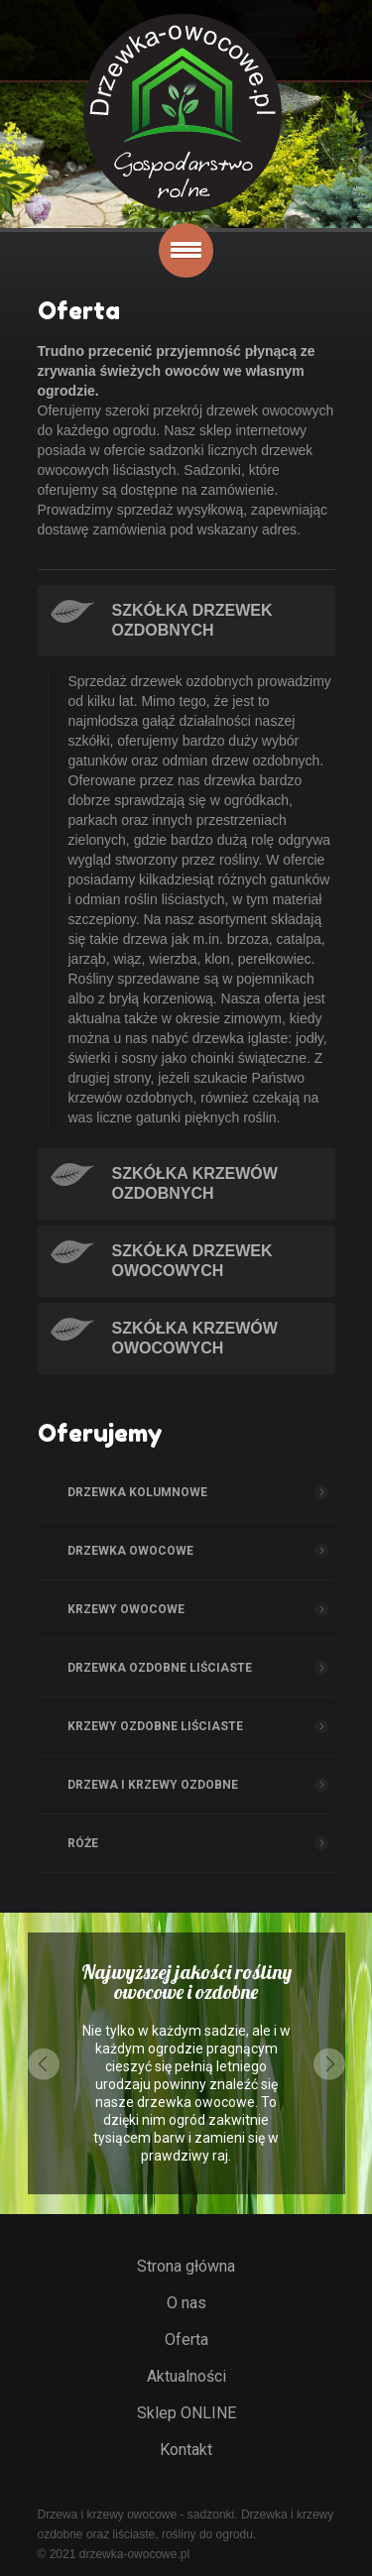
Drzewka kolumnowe (137, 1492)
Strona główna (186, 2266)
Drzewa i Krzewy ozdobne (152, 1785)
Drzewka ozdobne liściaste (159, 1668)
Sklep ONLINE (186, 2412)
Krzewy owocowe (126, 1609)
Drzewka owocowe (130, 1551)
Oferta (186, 2339)
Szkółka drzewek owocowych (192, 1260)
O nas (186, 2302)
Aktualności (186, 2376)
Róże (82, 1843)
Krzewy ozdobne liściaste (155, 1726)
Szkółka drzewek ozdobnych (192, 620)
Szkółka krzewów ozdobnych (195, 1183)
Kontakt (186, 2449)
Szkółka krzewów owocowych (195, 1338)
